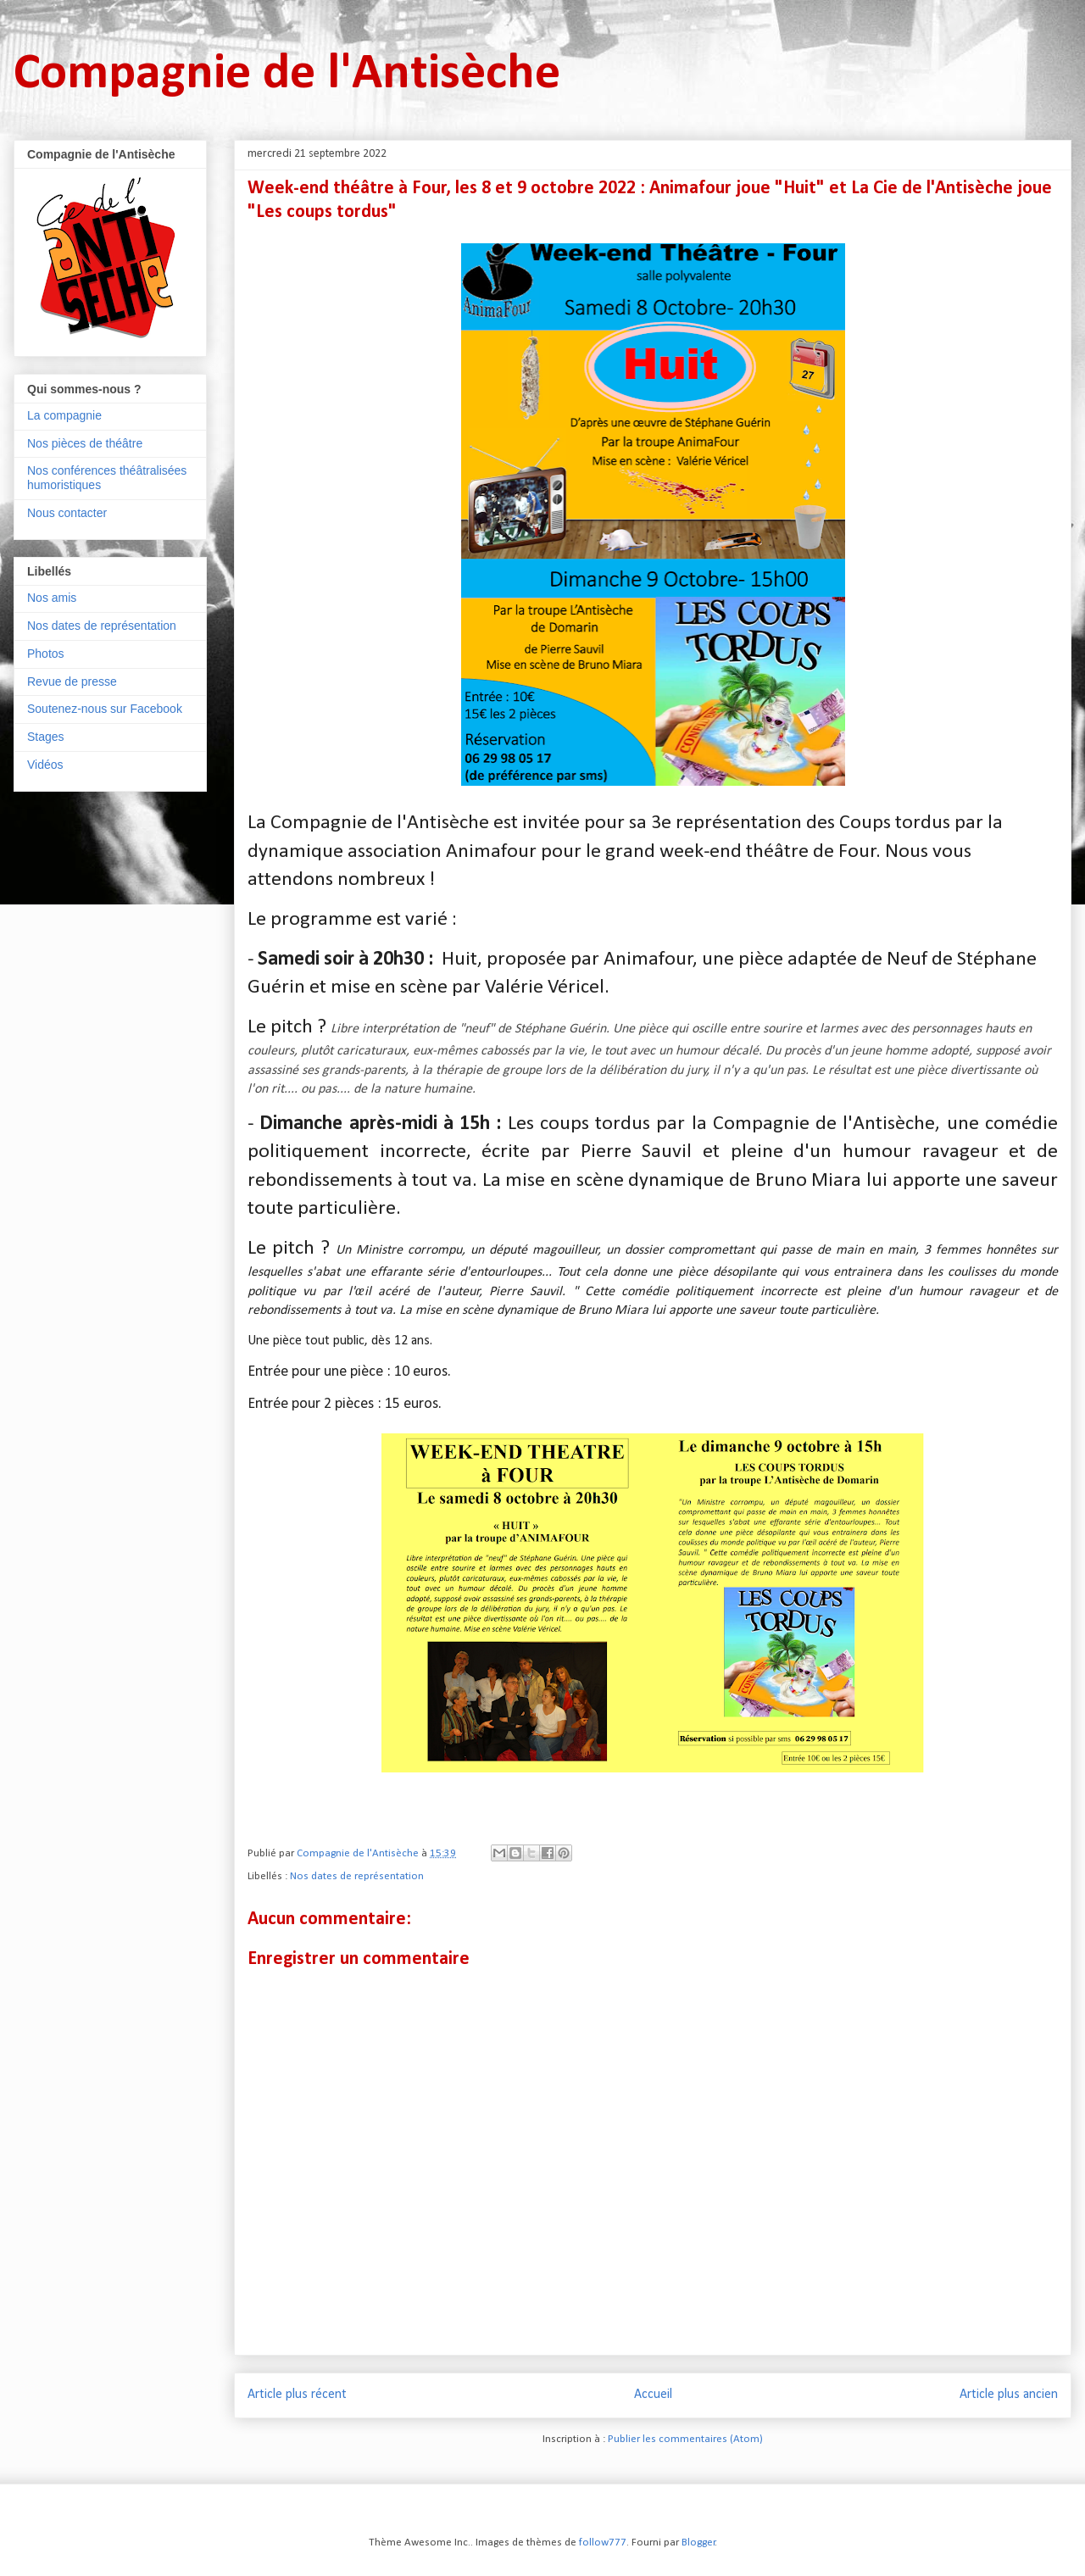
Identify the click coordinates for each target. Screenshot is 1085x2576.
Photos (45, 653)
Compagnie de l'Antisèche (287, 74)
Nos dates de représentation (357, 1876)
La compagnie (64, 415)
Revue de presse (72, 681)
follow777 (602, 2542)
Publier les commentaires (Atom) (685, 2439)
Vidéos (45, 764)
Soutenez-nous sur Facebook (104, 708)
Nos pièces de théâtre (84, 443)
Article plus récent (297, 2394)
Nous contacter (67, 513)
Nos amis (51, 597)
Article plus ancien (1009, 2394)
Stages (45, 736)
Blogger (698, 2542)
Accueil (653, 2394)
